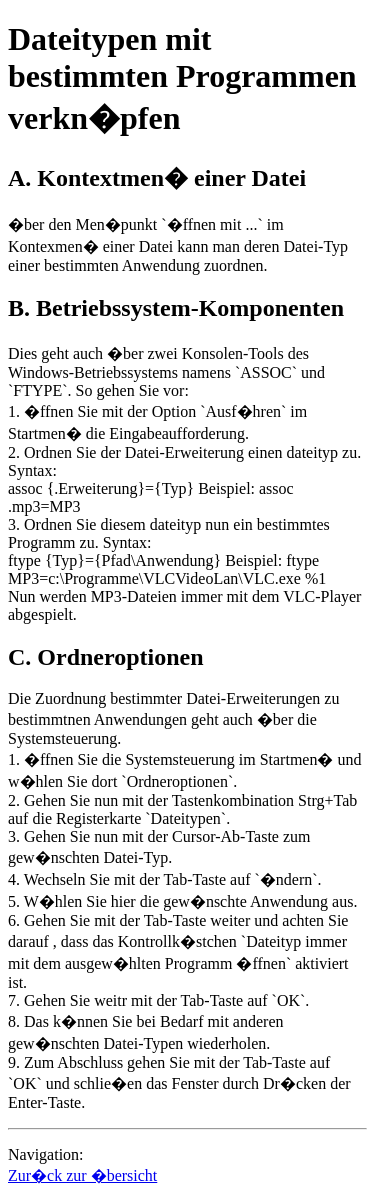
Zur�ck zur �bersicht (82, 1175)
